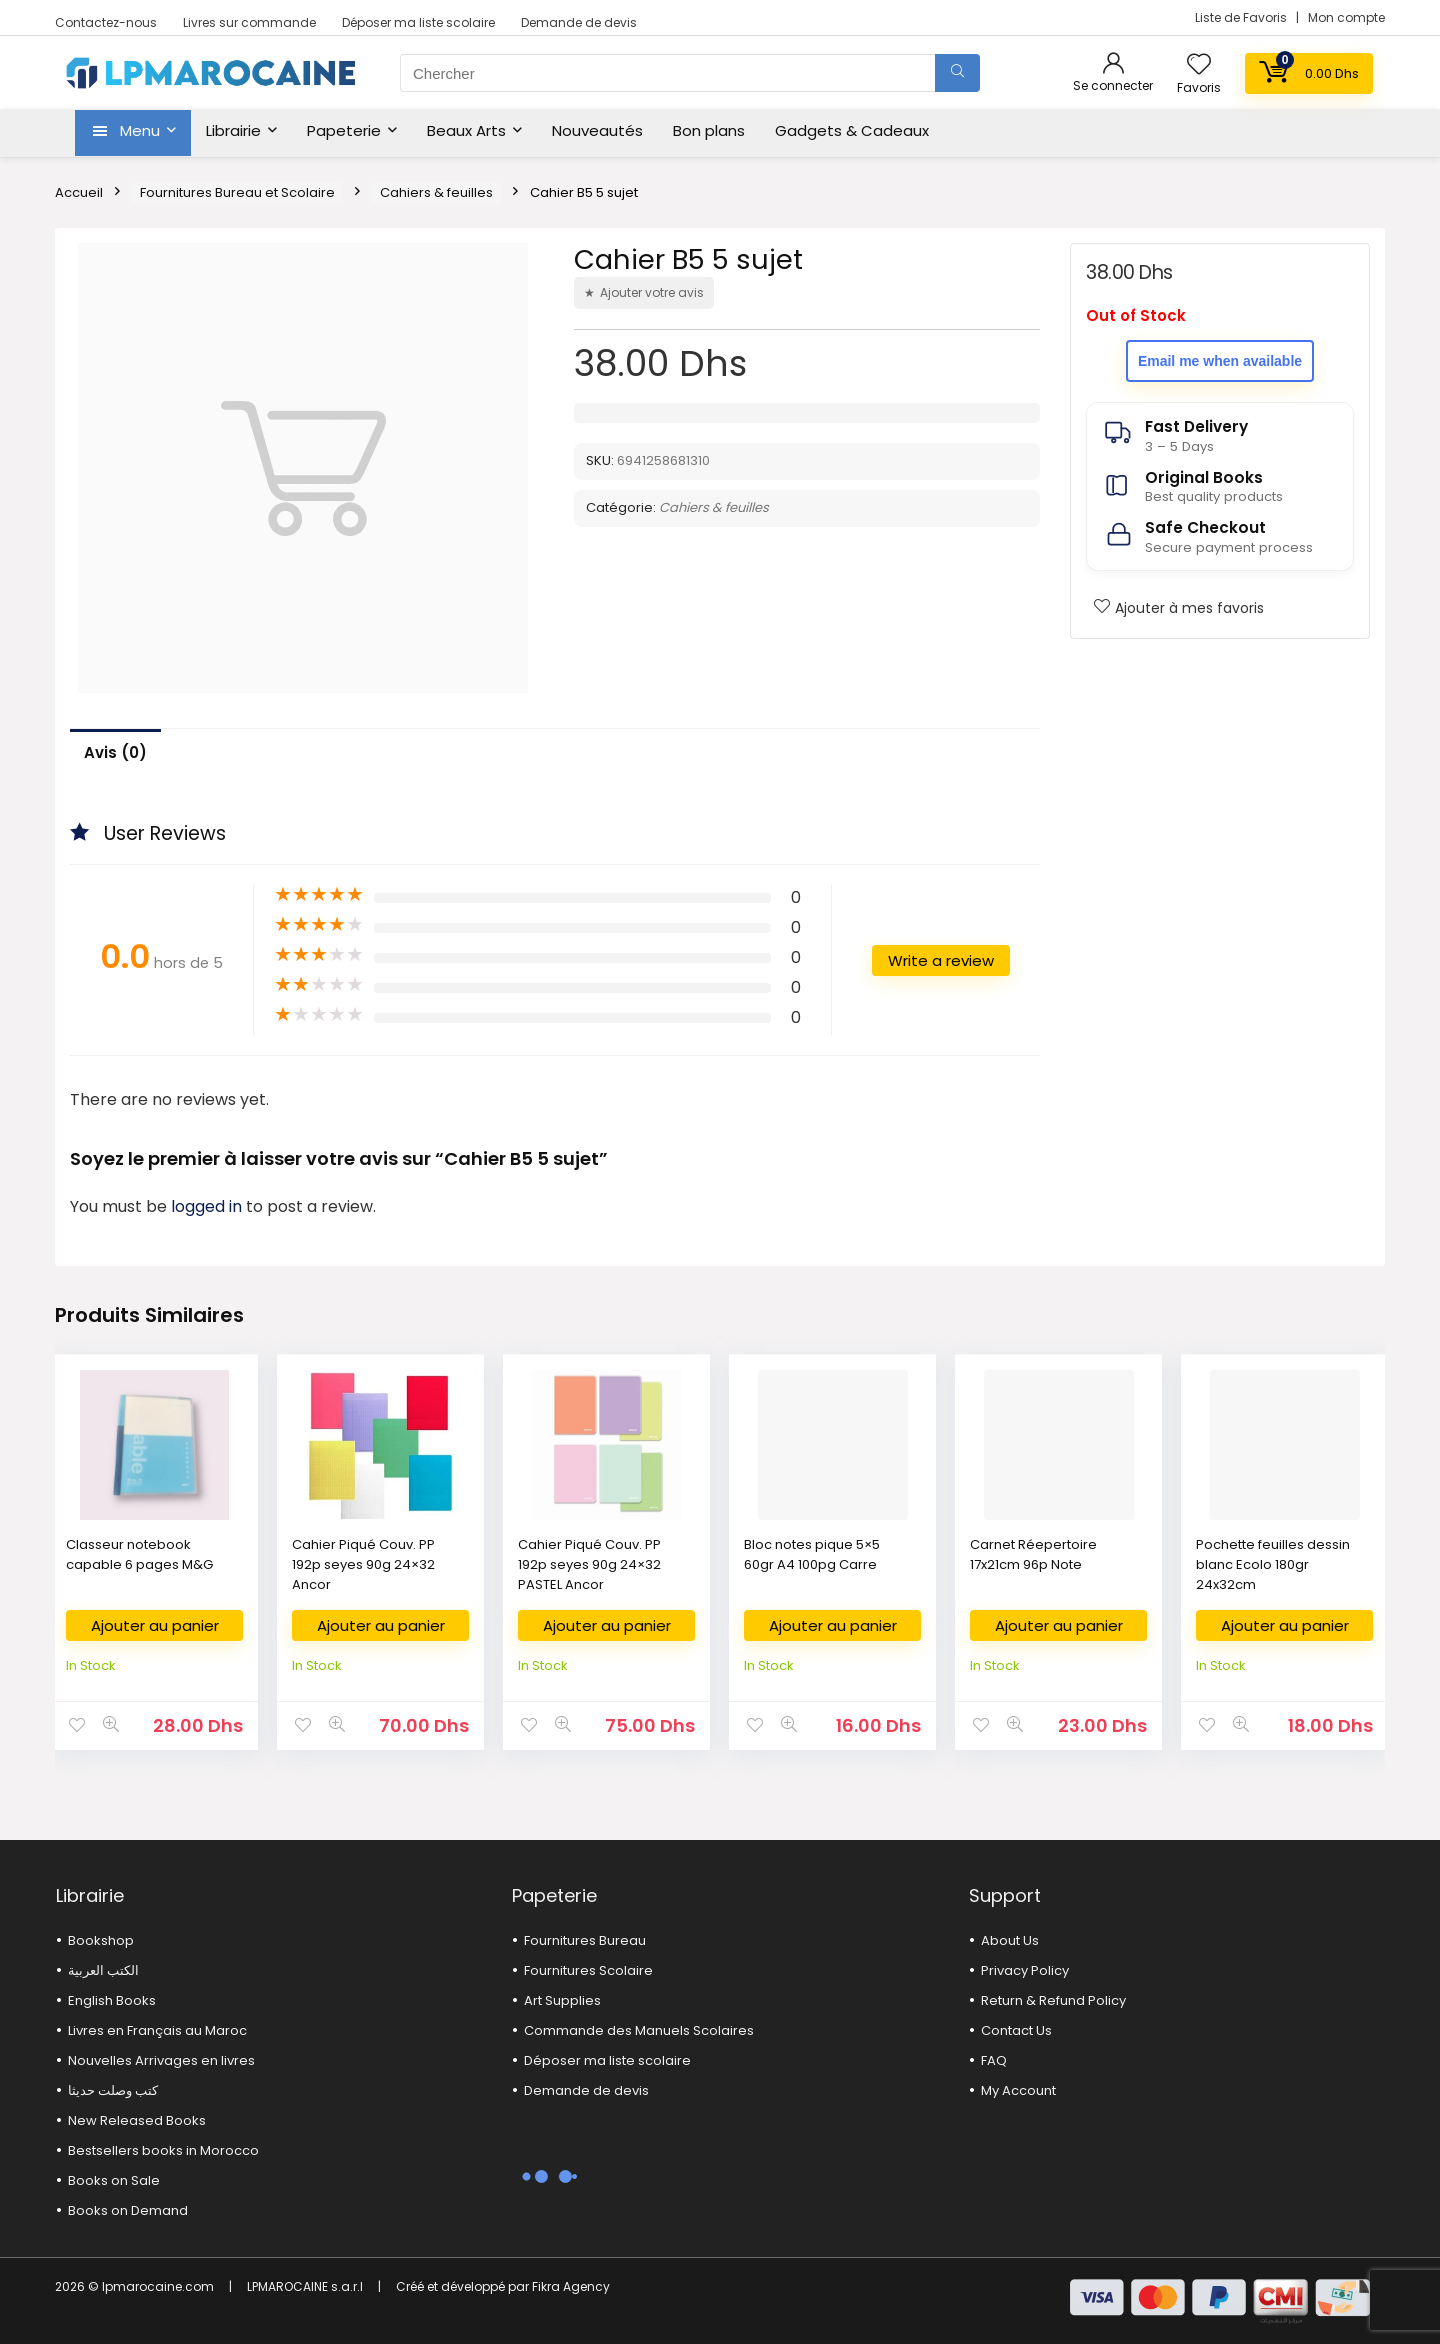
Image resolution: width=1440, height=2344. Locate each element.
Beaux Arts (466, 130)
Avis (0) (115, 752)
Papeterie (344, 130)
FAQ (994, 2060)
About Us (1010, 1940)
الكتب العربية (103, 1970)
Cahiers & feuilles (436, 192)
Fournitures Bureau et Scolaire (237, 192)
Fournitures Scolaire (588, 1970)
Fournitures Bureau (585, 1940)
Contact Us (1016, 2030)
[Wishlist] (1199, 65)
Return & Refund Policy (1053, 2000)
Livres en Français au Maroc (157, 2030)
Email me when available (1220, 361)
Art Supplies (562, 2000)
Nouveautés (597, 130)
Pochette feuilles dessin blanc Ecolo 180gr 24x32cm (1273, 1564)
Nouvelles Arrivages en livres (161, 2060)
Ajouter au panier (155, 1625)
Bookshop (101, 1940)
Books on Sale (114, 2180)
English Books (112, 2000)
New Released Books (137, 2120)
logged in (208, 1206)
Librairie (233, 130)
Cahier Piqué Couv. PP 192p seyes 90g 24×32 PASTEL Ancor (589, 1564)
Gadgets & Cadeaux (852, 130)
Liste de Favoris (1242, 17)
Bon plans (709, 130)
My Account (1018, 2090)
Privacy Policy (1025, 1970)
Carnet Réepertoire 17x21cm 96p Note (1033, 1554)
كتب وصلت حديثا (113, 2090)
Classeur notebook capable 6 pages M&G (139, 1554)
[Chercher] (957, 73)
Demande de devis (579, 22)
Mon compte (1346, 17)
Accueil (79, 192)
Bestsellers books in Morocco (163, 2150)
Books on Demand (128, 2210)
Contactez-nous (106, 22)
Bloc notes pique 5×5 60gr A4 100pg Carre (812, 1554)
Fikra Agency (571, 2286)
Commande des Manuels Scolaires (639, 2030)
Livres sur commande (249, 22)
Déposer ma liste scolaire (418, 22)
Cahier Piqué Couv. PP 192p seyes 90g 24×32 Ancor (363, 1564)
